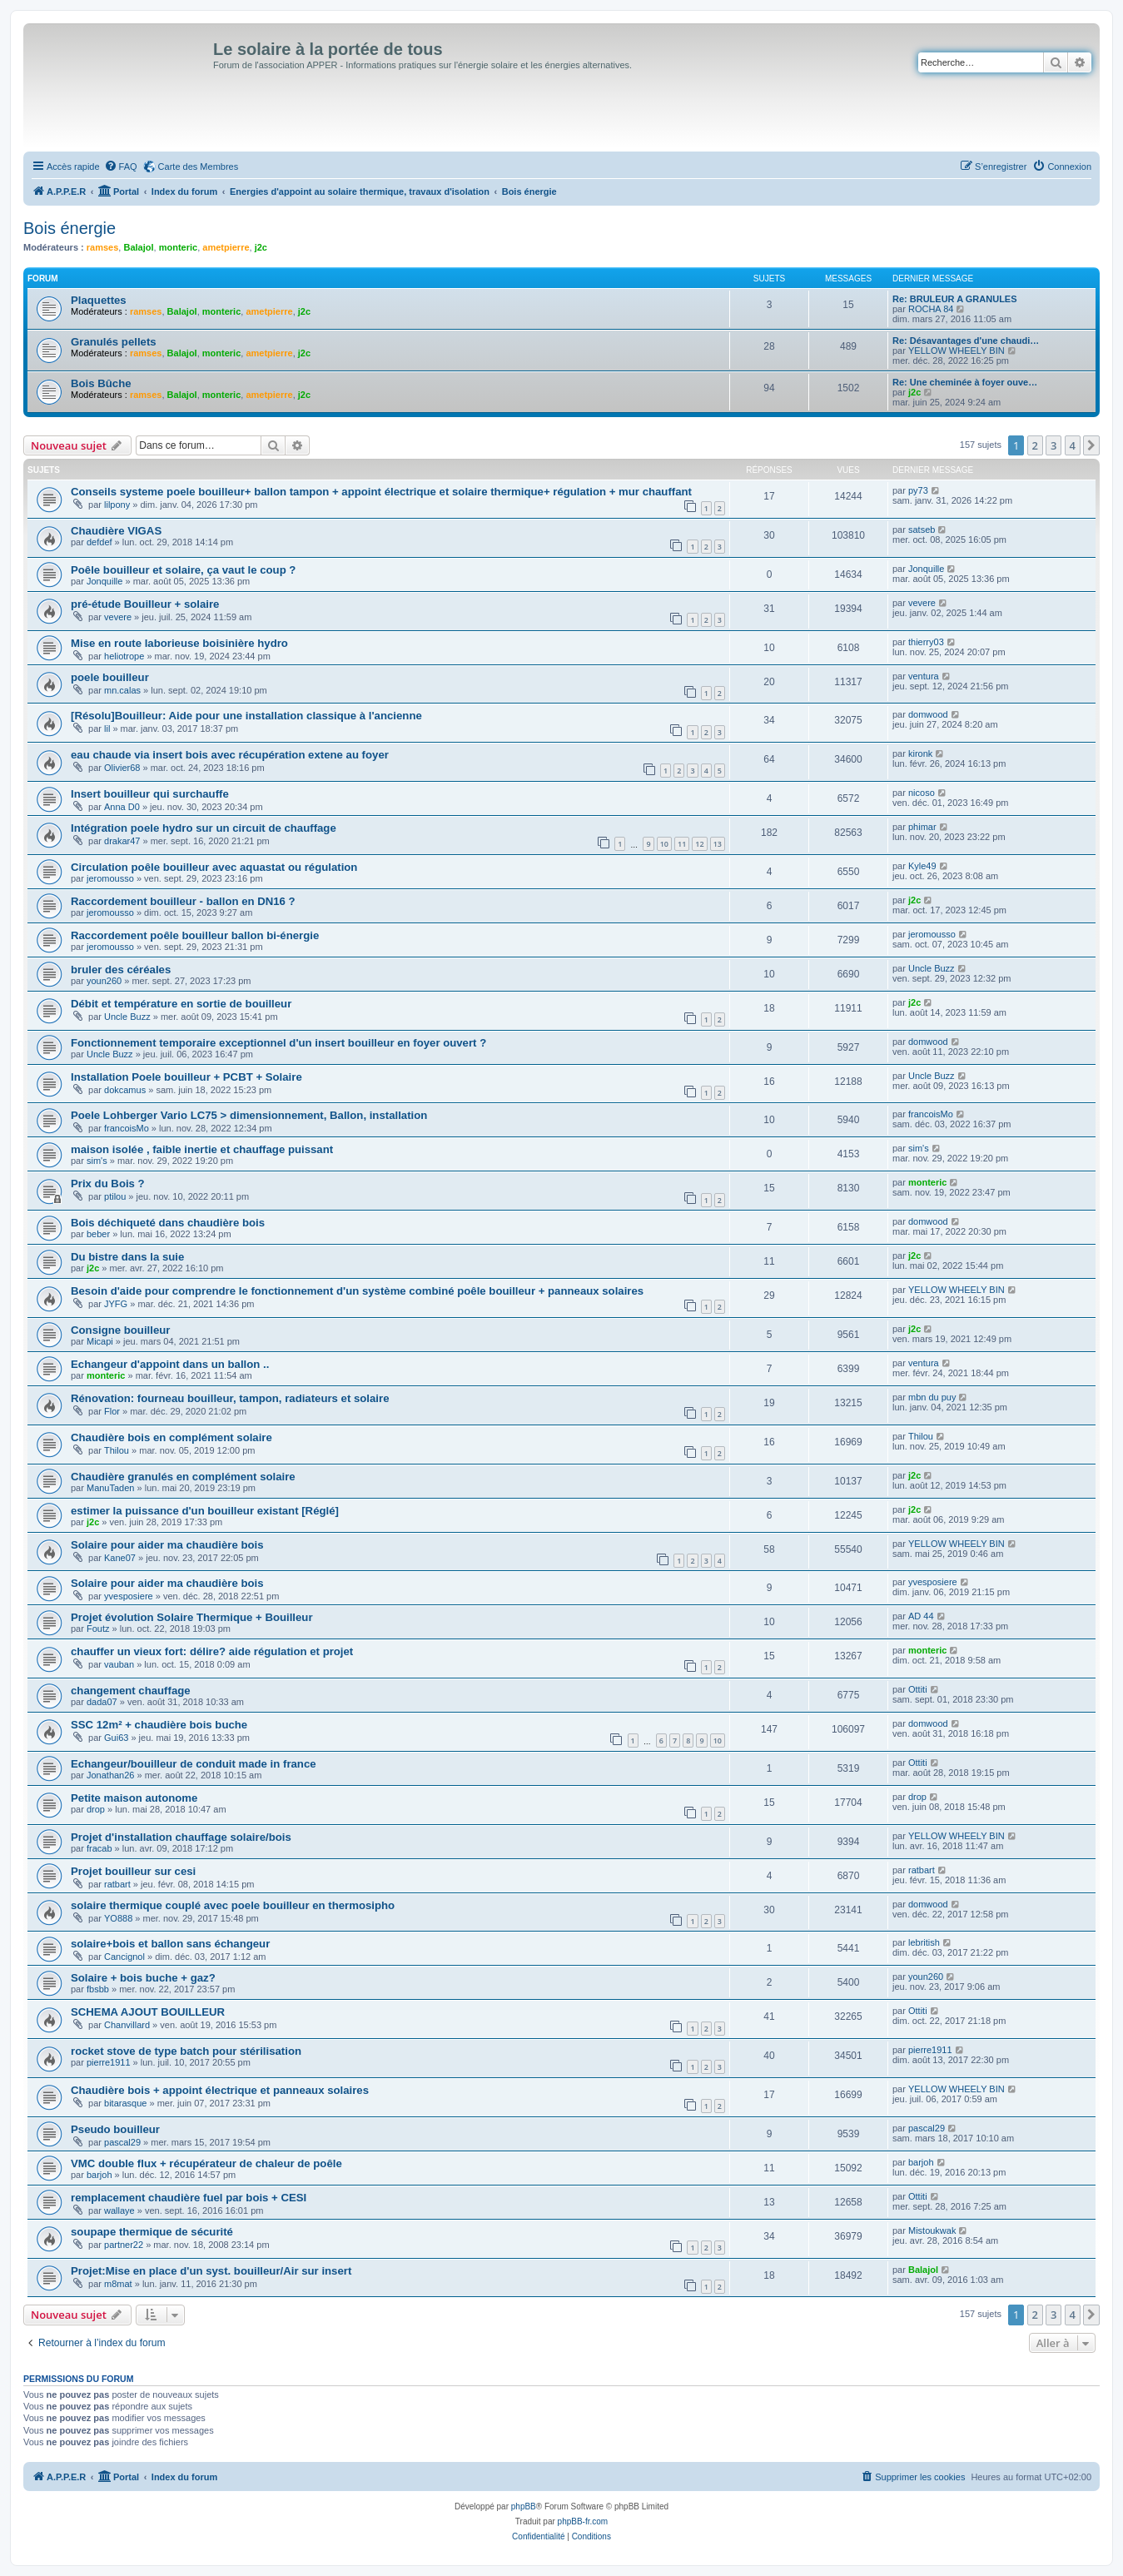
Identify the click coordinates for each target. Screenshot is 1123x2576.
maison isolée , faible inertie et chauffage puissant (202, 1149)
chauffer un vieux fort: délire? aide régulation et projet (212, 1651)
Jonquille (104, 581)
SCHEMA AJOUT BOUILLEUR (148, 2012)
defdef (99, 542)
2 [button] (1035, 445)
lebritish (924, 1942)
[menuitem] (120, 167)
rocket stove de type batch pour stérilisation (186, 2051)
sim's (97, 1161)
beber (98, 1234)
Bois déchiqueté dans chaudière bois (168, 1222)
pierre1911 (109, 2062)
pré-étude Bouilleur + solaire (145, 604)
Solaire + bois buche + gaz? (143, 1978)
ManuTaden (111, 1488)
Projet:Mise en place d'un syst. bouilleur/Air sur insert (211, 2271)
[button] (1091, 445)
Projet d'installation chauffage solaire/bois (181, 1837)
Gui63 (116, 1738)
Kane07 (120, 1558)
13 (717, 843)
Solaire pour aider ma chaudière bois (167, 1545)
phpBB (523, 2506)
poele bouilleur (110, 677)
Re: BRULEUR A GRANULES (954, 299)
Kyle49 (922, 866)
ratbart (117, 1884)
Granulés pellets (114, 342)
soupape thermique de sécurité (152, 2231)
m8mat (118, 2284)
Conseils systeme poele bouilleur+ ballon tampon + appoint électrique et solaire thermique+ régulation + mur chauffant (381, 491)
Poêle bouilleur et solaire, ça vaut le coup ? (183, 570)
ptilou (115, 1196)
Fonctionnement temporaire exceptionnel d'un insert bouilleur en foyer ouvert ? (278, 1043)
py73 (918, 490)
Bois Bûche (101, 383)
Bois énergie (69, 228)
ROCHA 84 (930, 309)
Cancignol (124, 1957)
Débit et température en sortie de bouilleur (181, 1003)
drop (96, 1809)
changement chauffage (131, 1690)
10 (664, 843)
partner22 (123, 2245)
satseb (921, 530)
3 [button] (1053, 445)
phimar (922, 827)
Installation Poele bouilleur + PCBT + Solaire (186, 1077)
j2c (261, 247)
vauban (119, 1664)
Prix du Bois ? (108, 1183)
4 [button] (1073, 445)
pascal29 (122, 2142)
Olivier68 (122, 768)
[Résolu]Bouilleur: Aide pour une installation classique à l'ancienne (246, 715)
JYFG (115, 1304)
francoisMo (126, 1128)
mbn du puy (932, 1397)
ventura (923, 676)
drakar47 (122, 841)
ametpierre (225, 247)
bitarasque (125, 2103)
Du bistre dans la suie (127, 1257)
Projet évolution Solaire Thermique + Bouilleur (192, 1617)
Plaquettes (99, 300)
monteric (178, 247)
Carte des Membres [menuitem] (198, 167)
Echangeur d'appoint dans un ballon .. (170, 1364)
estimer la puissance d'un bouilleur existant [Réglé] (205, 1510)
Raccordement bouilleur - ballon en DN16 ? (183, 901)
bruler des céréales (121, 969)
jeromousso (110, 878)
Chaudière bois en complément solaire (171, 1437)
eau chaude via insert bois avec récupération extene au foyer (230, 754)
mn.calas (122, 690)
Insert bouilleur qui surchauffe (150, 794)
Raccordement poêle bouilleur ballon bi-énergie (195, 935)
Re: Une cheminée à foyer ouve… (964, 382)
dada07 (102, 1702)
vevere (118, 617)
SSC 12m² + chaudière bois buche (159, 1724)
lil (107, 729)
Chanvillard (127, 2025)
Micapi (100, 1341)
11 (682, 843)
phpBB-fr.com (583, 2521)
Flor (112, 1411)
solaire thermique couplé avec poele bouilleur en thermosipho (233, 1905)
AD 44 (921, 1616)
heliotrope (124, 656)
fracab (99, 1848)
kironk (920, 753)
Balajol (138, 247)
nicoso (921, 793)
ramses (103, 247)
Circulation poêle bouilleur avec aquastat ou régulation (214, 867)
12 (699, 843)
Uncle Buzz (931, 968)
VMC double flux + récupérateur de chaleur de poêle (206, 2163)
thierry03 (926, 642)
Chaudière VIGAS (116, 531)
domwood (928, 714)
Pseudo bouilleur (115, 2129)
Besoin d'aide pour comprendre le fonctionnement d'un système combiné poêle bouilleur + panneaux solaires (357, 1291)
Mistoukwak (932, 2230)
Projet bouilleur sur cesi (133, 1871)
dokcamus (125, 1090)
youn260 (104, 981)
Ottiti (917, 1689)
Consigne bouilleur (120, 1330)
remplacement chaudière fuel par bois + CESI (188, 2197)
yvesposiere (128, 1596)
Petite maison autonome (134, 1798)
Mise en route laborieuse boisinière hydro (179, 643)
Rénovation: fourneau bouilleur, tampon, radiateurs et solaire (230, 1398)
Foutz (98, 1629)
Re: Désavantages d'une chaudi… (965, 341)
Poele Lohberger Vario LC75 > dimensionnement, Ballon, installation (249, 1115)
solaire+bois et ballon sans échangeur (170, 1943)
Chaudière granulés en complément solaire (183, 1476)
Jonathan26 (111, 1775)
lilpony (117, 505)
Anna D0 (122, 807)
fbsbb (98, 1989)
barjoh (99, 2175)
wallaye (119, 2210)
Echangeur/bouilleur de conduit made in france (193, 1764)
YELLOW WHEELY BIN (956, 351)
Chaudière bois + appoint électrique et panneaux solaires (220, 2090)
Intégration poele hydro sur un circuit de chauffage (203, 828)
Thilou (116, 1450)
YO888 (118, 1918)
